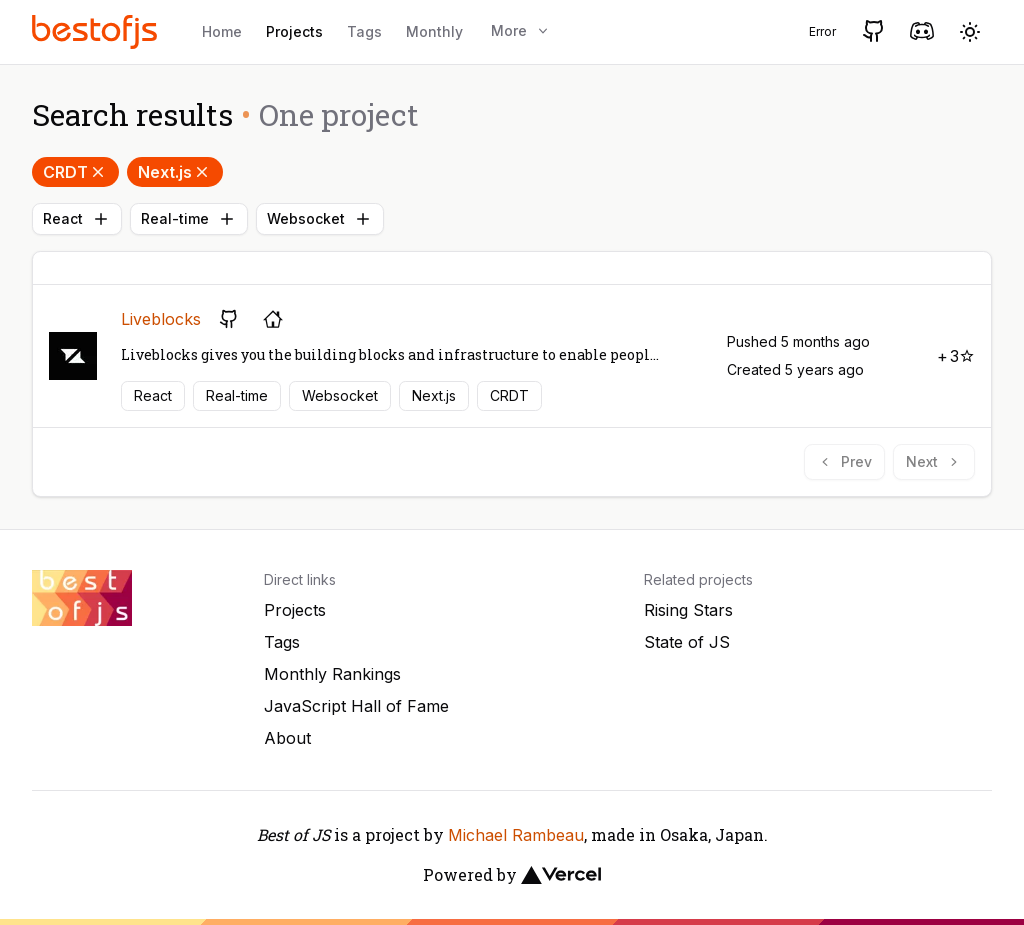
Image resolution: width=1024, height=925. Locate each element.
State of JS (687, 642)
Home (222, 31)
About (287, 738)
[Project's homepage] (273, 319)
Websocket (320, 219)
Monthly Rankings (332, 674)
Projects (294, 31)
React (77, 219)
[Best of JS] (97, 31)
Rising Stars (688, 610)
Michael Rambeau (516, 835)
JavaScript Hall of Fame (356, 706)
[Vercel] (561, 875)
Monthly (434, 31)
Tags (364, 31)
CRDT (75, 172)
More (521, 30)
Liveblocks (161, 319)
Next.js (175, 172)
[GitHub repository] (229, 319)
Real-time (189, 219)
